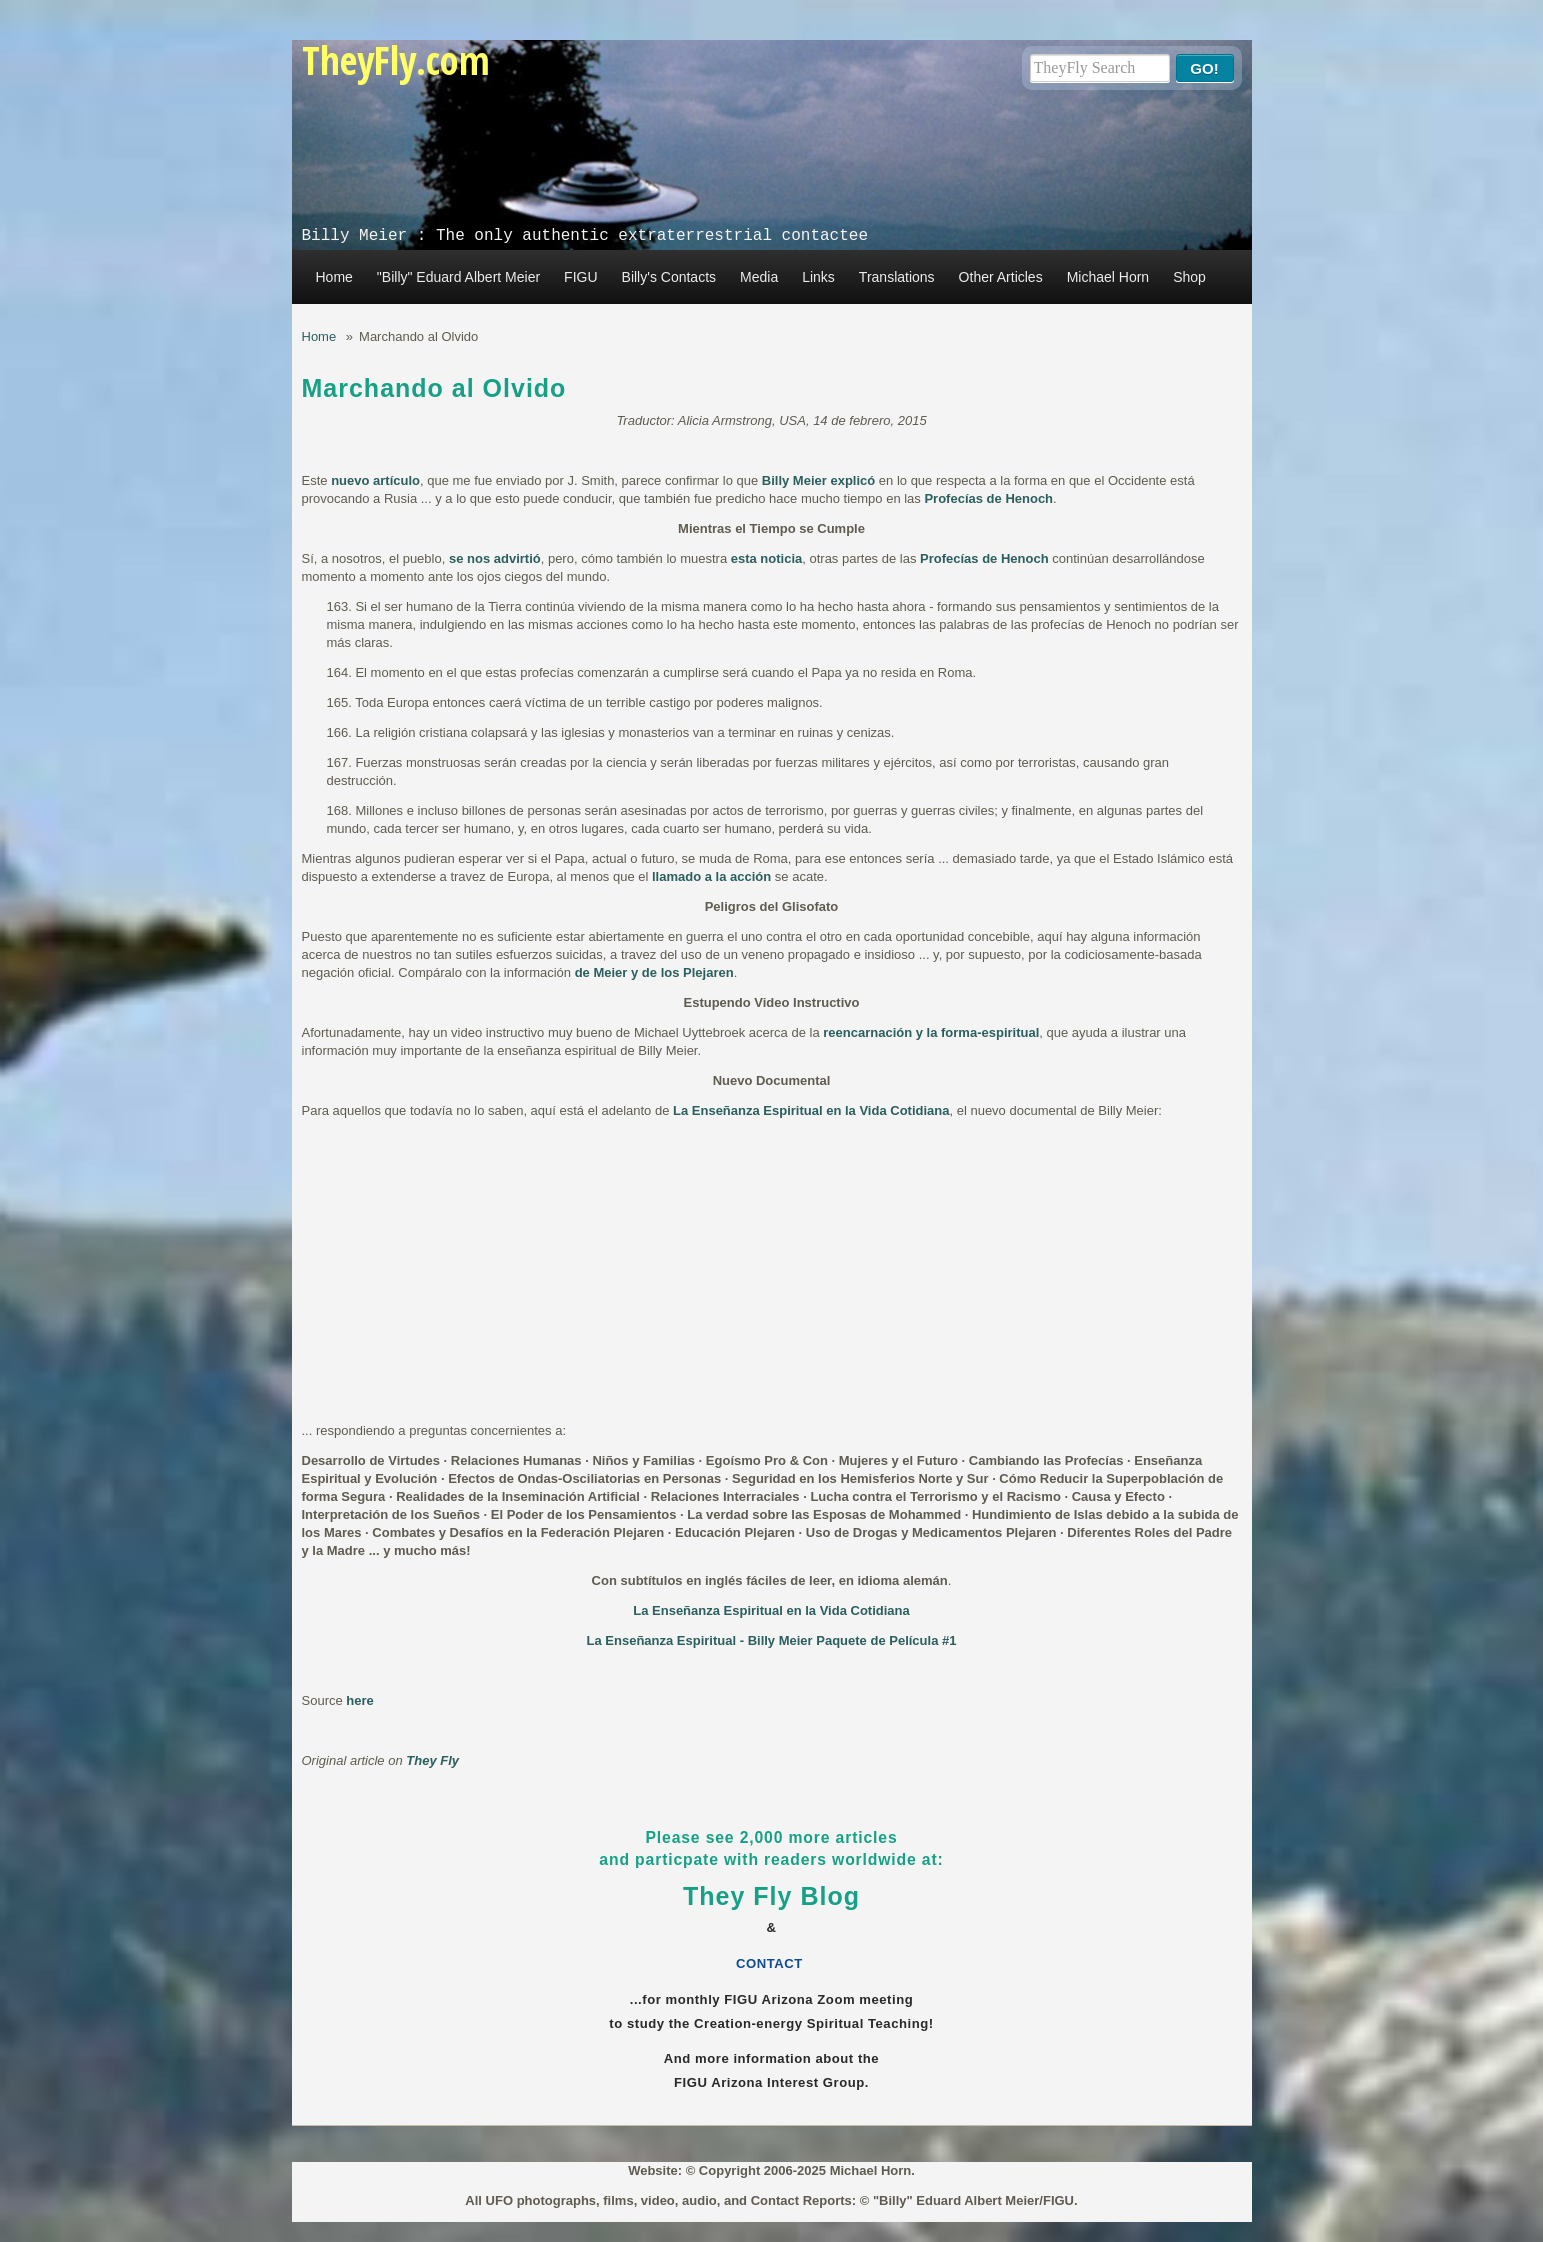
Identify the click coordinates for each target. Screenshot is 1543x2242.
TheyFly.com (396, 59)
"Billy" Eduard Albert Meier (458, 277)
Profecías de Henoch (988, 498)
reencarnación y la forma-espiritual (931, 1032)
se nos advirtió (495, 558)
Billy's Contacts (669, 277)
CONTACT (771, 1963)
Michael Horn (1108, 277)
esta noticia (767, 558)
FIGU (580, 277)
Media (759, 277)
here (359, 1700)
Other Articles (1001, 277)
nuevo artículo (375, 480)
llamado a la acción (711, 876)
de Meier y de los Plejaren (654, 972)
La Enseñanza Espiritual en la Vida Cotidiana (811, 1110)
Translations (897, 277)
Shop (1189, 277)
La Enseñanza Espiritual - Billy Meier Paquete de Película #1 (772, 1640)
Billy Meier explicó (818, 480)
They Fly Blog (771, 1896)
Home (334, 277)
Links (818, 277)
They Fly (432, 1760)
